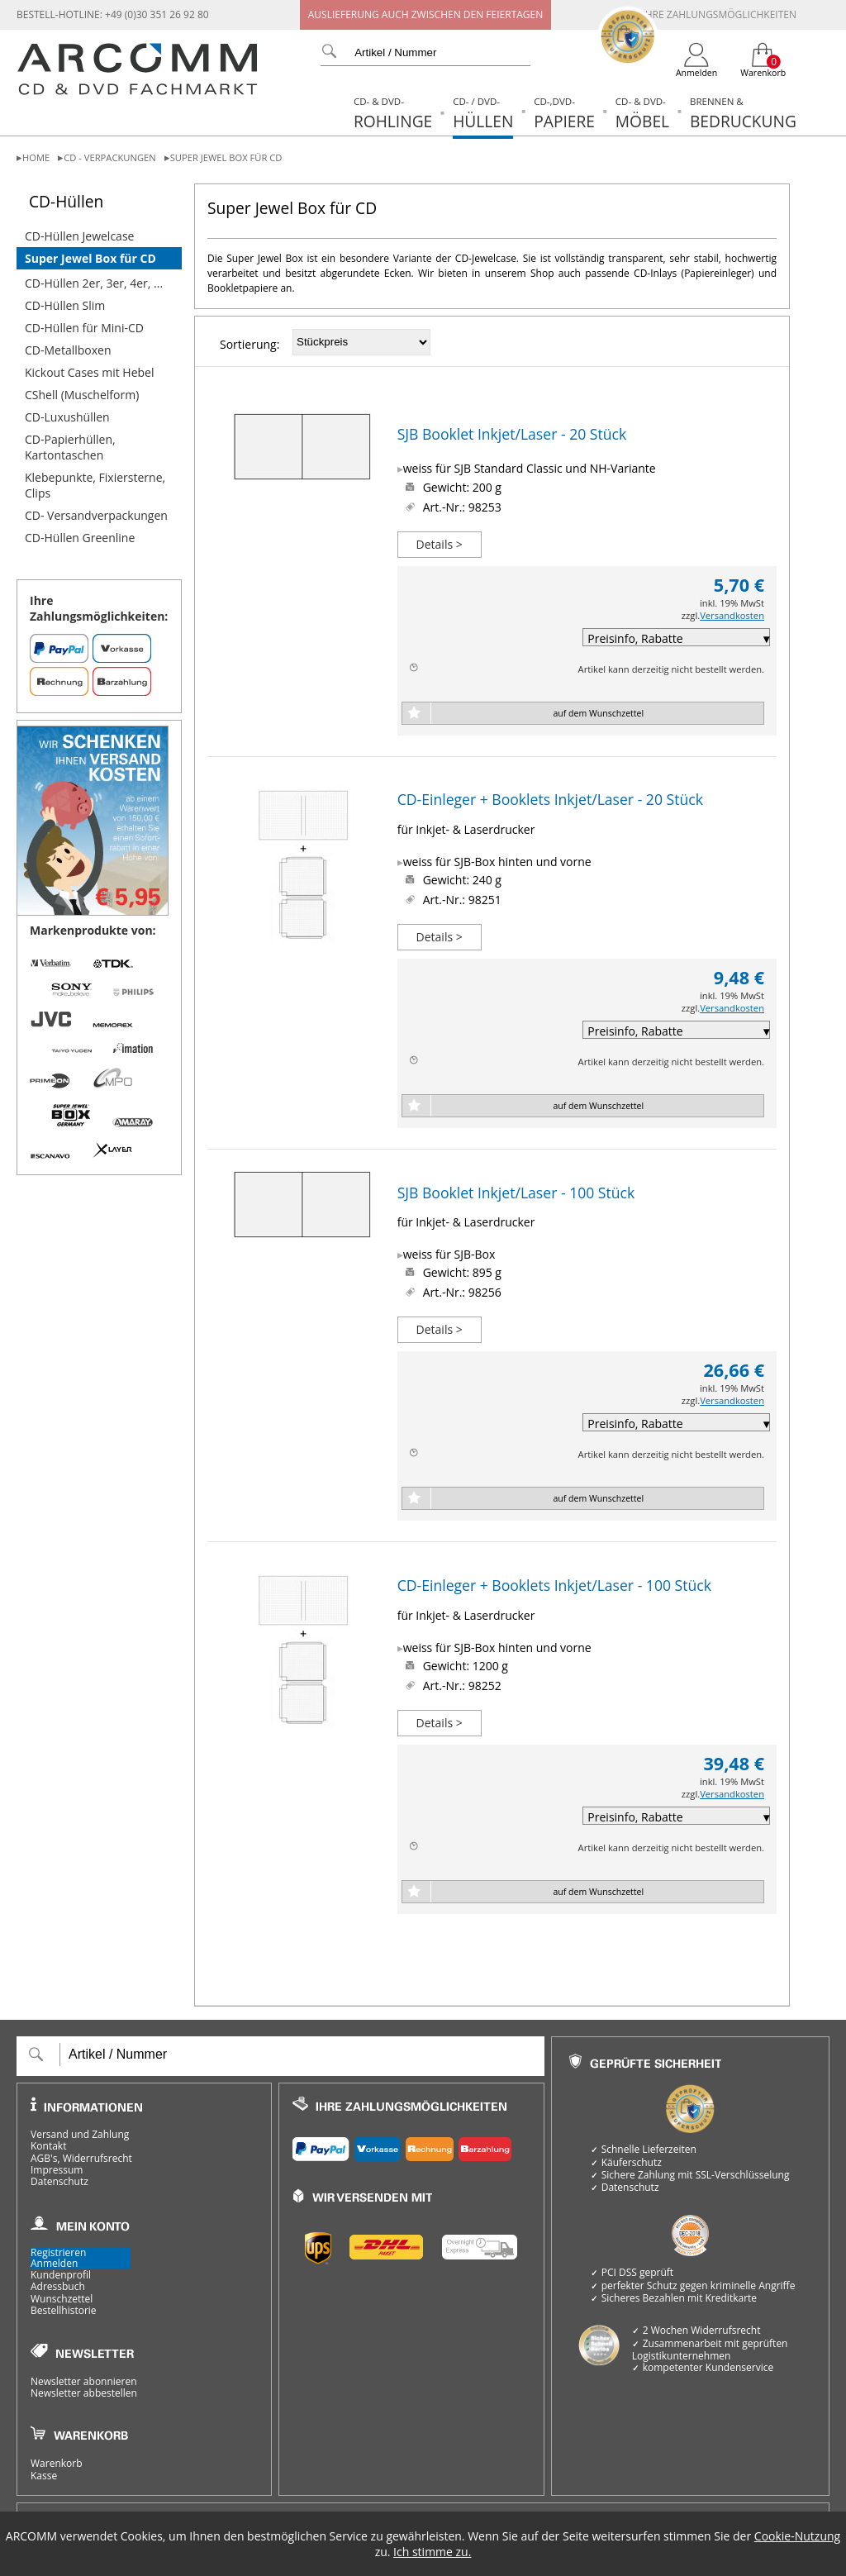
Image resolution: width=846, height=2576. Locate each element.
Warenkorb (57, 2463)
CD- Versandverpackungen (96, 515)
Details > (439, 544)
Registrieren (58, 2252)
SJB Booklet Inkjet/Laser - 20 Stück (512, 434)
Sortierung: (249, 344)
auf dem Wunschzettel (598, 713)
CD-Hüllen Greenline (80, 537)
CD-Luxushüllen (67, 417)
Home (36, 157)
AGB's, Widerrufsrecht (81, 2158)
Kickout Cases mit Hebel (89, 372)
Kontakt (48, 2146)
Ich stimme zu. (432, 2551)
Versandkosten (732, 615)
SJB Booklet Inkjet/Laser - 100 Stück (516, 1192)
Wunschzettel (62, 2299)
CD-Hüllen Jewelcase (79, 236)
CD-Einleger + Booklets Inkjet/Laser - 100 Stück (554, 1585)
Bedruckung (743, 113)
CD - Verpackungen (109, 157)
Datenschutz (59, 2182)
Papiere (564, 113)
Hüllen (483, 113)
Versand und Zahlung (80, 2134)
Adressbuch (58, 2287)
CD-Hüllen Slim (65, 305)
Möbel (642, 113)
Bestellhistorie (64, 2310)
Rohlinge (393, 113)
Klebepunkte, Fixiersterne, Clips (95, 485)
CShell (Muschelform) (82, 394)
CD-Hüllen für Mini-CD (84, 328)
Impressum (57, 2170)
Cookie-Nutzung (797, 2536)
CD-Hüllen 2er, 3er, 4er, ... (94, 283)
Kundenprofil (61, 2275)
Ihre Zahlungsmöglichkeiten (719, 14)
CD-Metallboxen (68, 350)
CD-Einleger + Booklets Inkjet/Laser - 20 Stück (550, 799)
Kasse (44, 2476)
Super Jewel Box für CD (226, 157)
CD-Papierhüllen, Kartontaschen (70, 447)
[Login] (696, 60)
